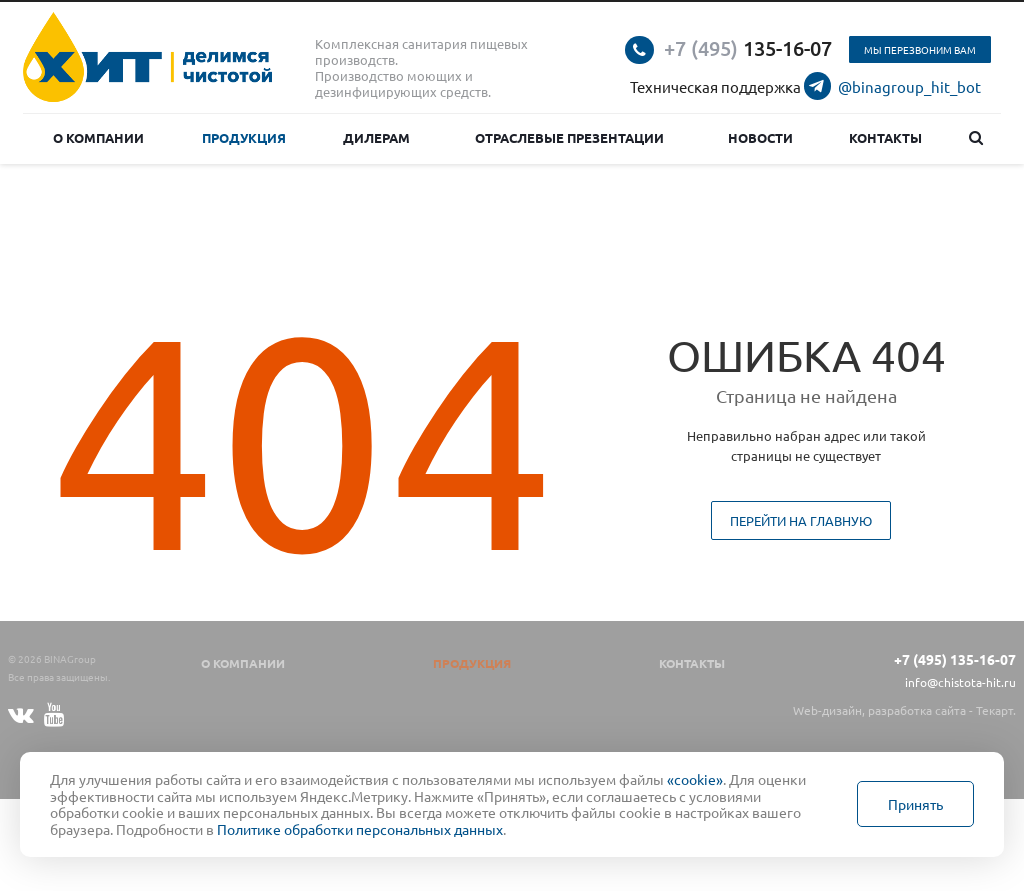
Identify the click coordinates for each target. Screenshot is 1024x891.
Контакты (885, 137)
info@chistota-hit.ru (960, 682)
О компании (98, 137)
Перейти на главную (801, 520)
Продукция (244, 137)
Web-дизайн (827, 710)
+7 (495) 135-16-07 (955, 659)
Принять (915, 804)
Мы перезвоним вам (920, 49)
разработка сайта (917, 710)
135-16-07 (748, 48)
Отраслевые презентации (569, 137)
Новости (760, 137)
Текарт (994, 710)
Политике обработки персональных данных (360, 829)
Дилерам (376, 137)
